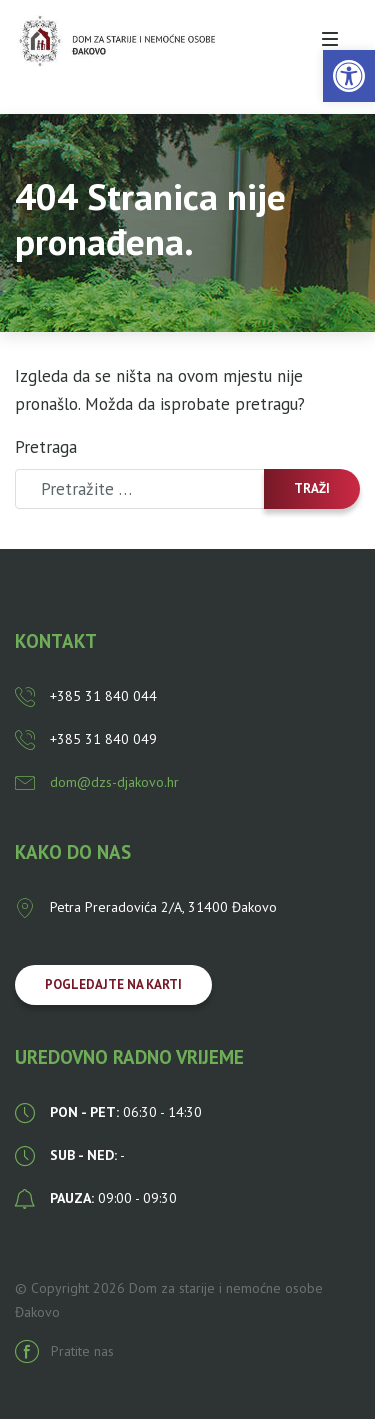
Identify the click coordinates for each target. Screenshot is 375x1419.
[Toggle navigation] (330, 39)
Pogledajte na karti (113, 984)
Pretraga (46, 447)
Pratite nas (64, 1351)
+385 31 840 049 (86, 739)
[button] (349, 76)
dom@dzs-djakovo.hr (97, 782)
